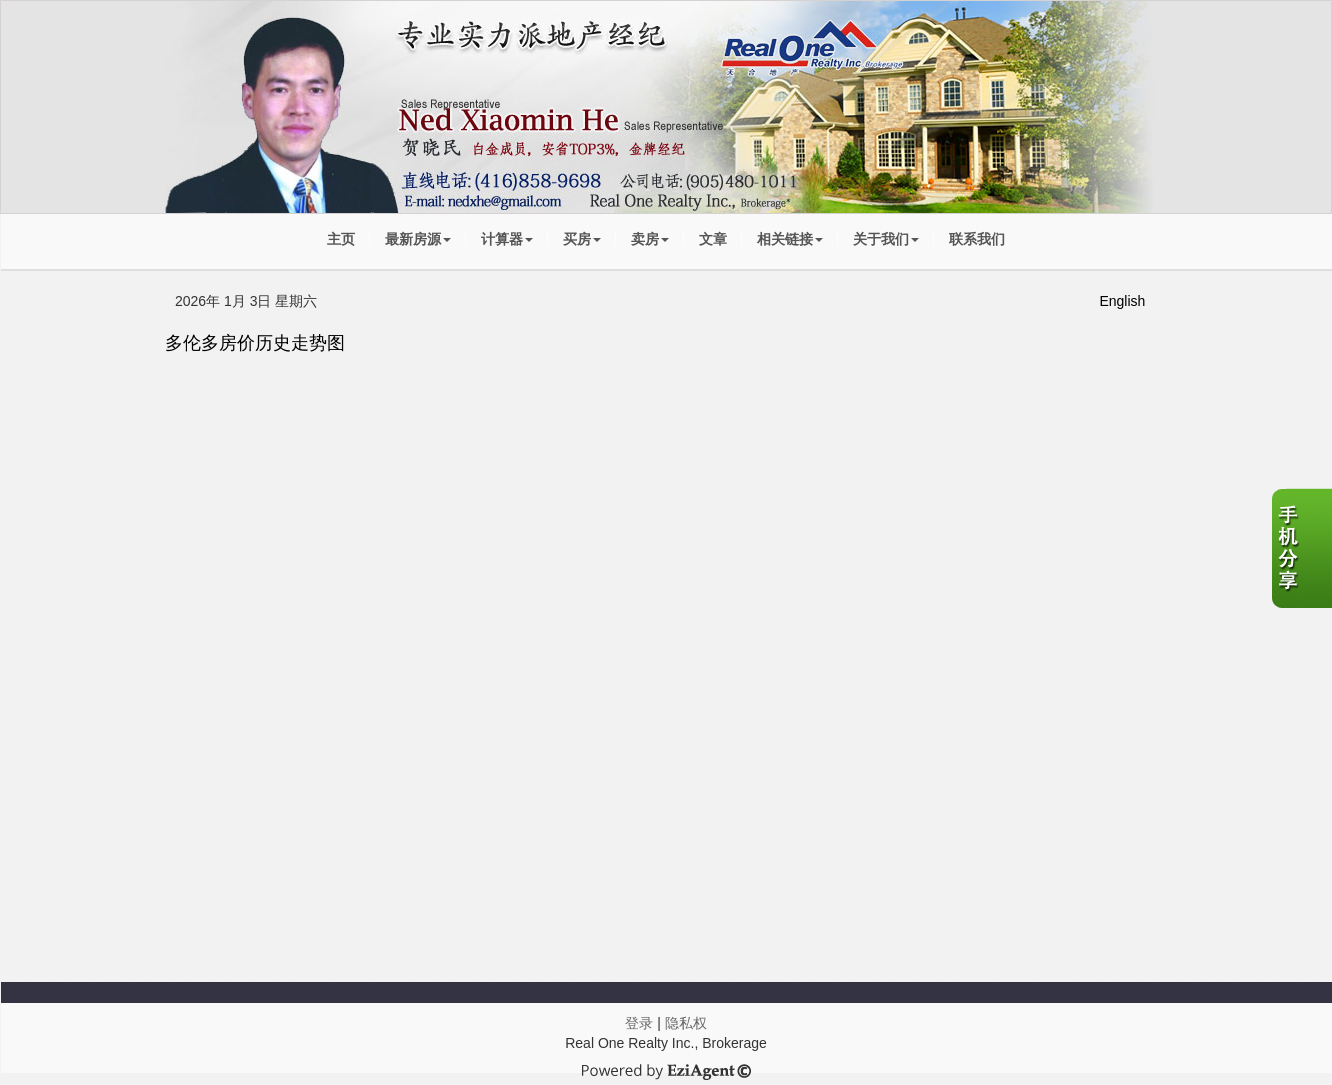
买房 (582, 239)
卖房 (650, 239)
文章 (713, 239)
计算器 (507, 239)
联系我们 (977, 239)
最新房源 (418, 239)
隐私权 (686, 1023)
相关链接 (790, 239)
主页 (341, 239)
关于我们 (886, 239)
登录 (639, 1023)
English (1122, 301)
